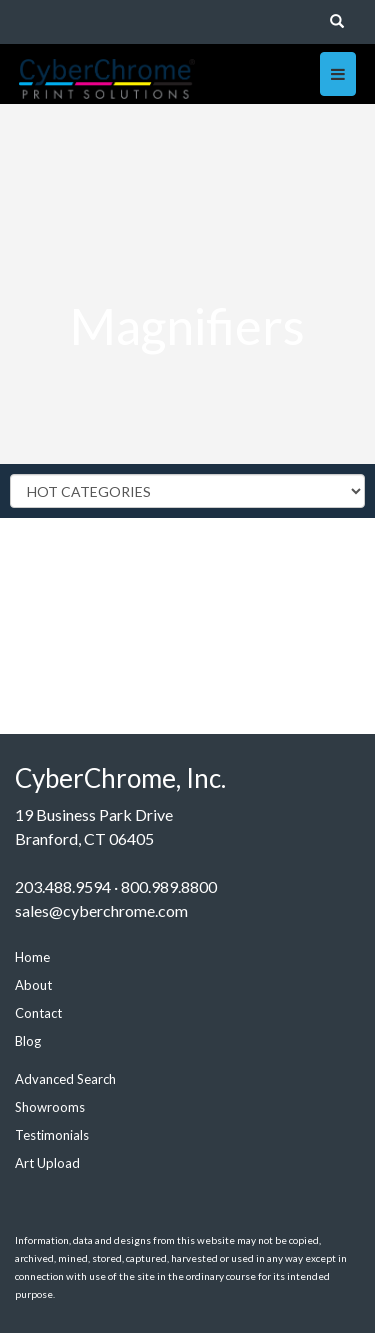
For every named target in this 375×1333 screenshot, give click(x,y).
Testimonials (52, 1135)
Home (32, 957)
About (33, 985)
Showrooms (50, 1107)
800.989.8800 (169, 886)
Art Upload (47, 1163)
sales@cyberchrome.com (101, 910)
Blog (28, 1041)
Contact (38, 1013)
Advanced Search (65, 1079)
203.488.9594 (63, 886)
